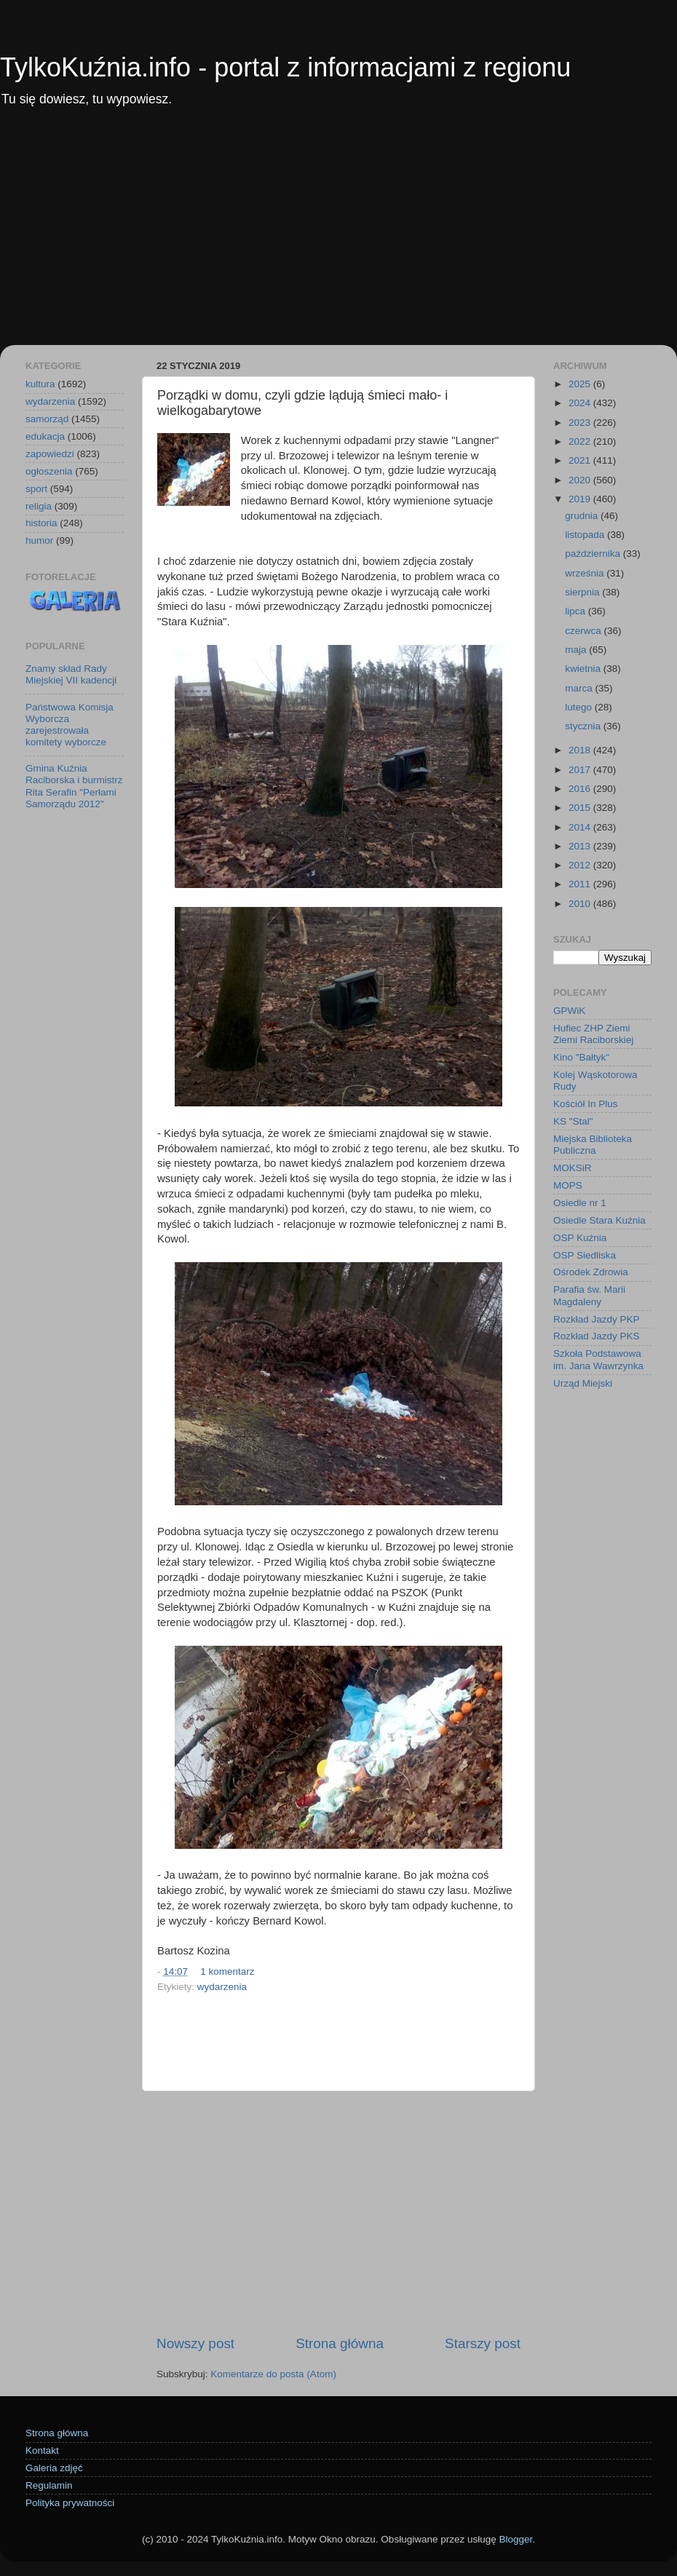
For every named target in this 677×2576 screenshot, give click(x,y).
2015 (581, 807)
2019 (581, 499)
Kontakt (42, 2450)
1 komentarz (227, 1971)
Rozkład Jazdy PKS (596, 1336)
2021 (581, 460)
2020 (581, 480)
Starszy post (482, 2343)
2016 (581, 788)
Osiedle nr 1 (579, 1202)
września (585, 573)
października (594, 553)
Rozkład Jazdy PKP (596, 1319)
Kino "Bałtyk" (581, 1057)
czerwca (584, 630)
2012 (581, 865)
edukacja (45, 436)
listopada (586, 534)
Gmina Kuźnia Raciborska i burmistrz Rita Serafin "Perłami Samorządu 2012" (74, 786)
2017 (581, 769)
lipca (576, 611)
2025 (581, 384)
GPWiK (569, 1010)
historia (41, 523)
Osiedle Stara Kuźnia (599, 1220)
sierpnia (583, 592)
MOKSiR (572, 1167)
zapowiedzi (49, 453)
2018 (581, 750)
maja (577, 649)
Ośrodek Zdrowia (590, 1272)
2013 (581, 846)
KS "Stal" (573, 1121)
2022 (581, 441)
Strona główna (340, 2343)
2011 (581, 884)
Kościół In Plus (585, 1103)
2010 (581, 903)
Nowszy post (195, 2343)
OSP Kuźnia (579, 1237)
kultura (40, 384)
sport (36, 488)
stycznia (584, 726)
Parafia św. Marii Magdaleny (589, 1295)
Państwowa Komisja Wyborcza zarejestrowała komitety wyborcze (69, 725)
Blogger (515, 2539)
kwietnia (584, 668)
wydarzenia (222, 1986)
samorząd (46, 418)
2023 (581, 422)
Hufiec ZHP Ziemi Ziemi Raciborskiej (593, 1034)
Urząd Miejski (582, 1383)
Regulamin (49, 2485)
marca (580, 688)
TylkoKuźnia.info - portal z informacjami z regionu (285, 67)
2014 (581, 827)
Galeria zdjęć (54, 2467)
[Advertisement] (338, 236)
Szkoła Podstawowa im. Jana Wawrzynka (598, 1359)
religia (38, 506)
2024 (581, 402)
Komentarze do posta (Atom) (273, 2374)
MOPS (567, 1185)
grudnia (583, 515)
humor (39, 540)
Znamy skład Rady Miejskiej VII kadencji (70, 674)
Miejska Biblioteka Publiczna (592, 1144)
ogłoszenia (49, 471)
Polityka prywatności (69, 2502)
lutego (580, 707)
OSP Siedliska (584, 1255)
